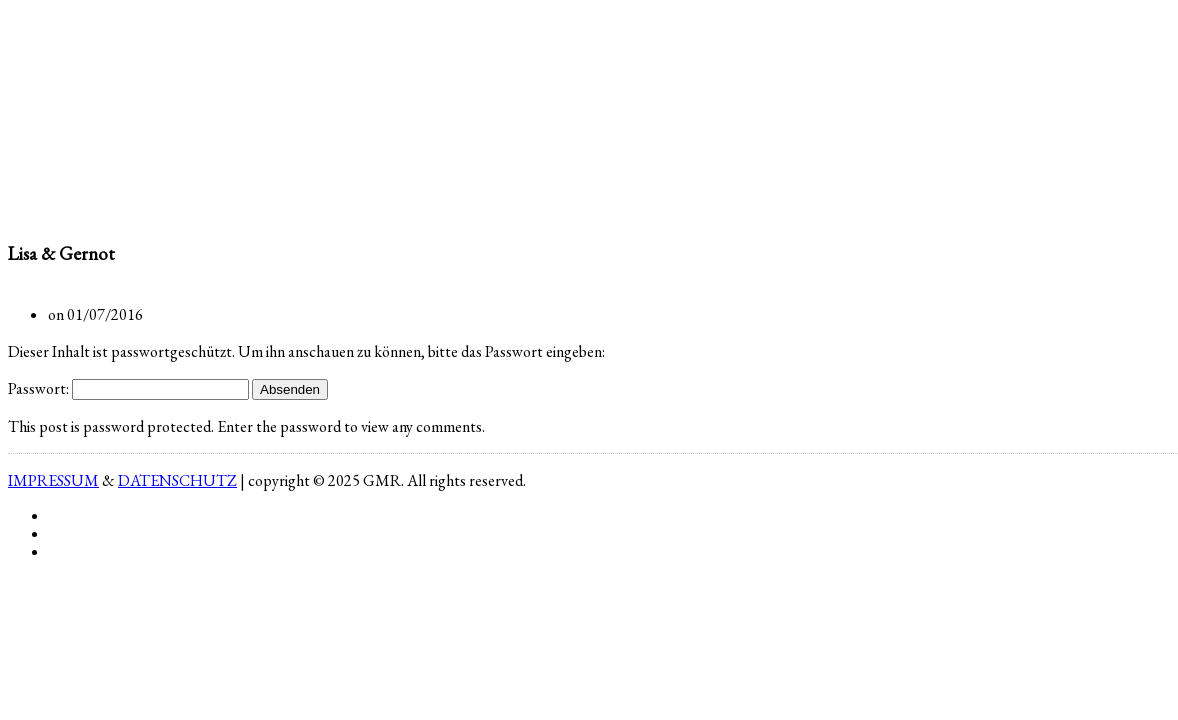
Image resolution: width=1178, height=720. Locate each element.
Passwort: (128, 388)
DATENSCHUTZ (177, 480)
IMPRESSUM (53, 480)
